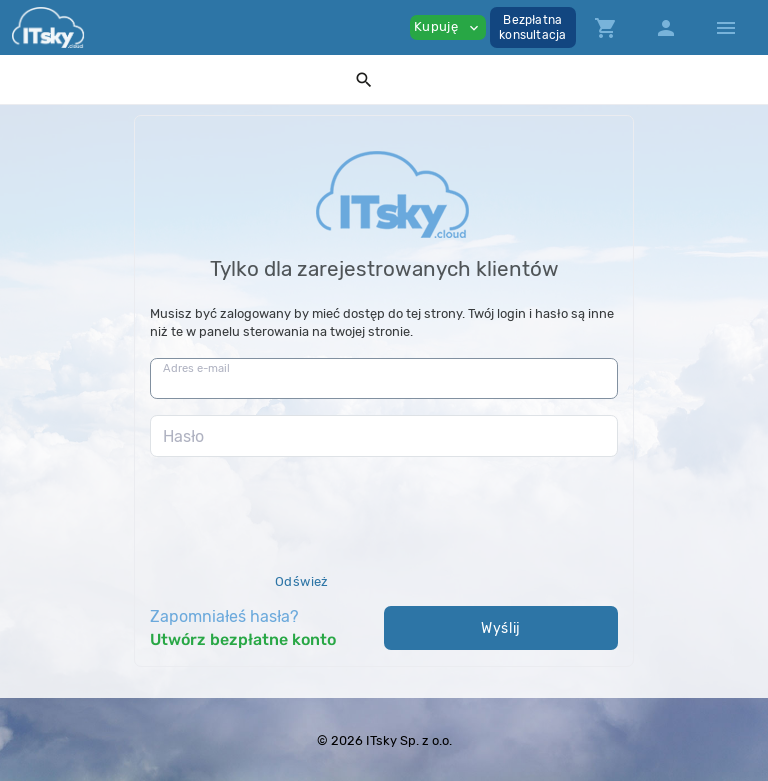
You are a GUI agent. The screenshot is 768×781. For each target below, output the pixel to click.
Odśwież (302, 581)
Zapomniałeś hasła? (224, 616)
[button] (364, 79)
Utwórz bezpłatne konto (243, 639)
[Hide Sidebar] (726, 28)
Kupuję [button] (448, 27)
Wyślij (501, 628)
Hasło (183, 436)
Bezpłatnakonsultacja (532, 27)
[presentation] (302, 535)
